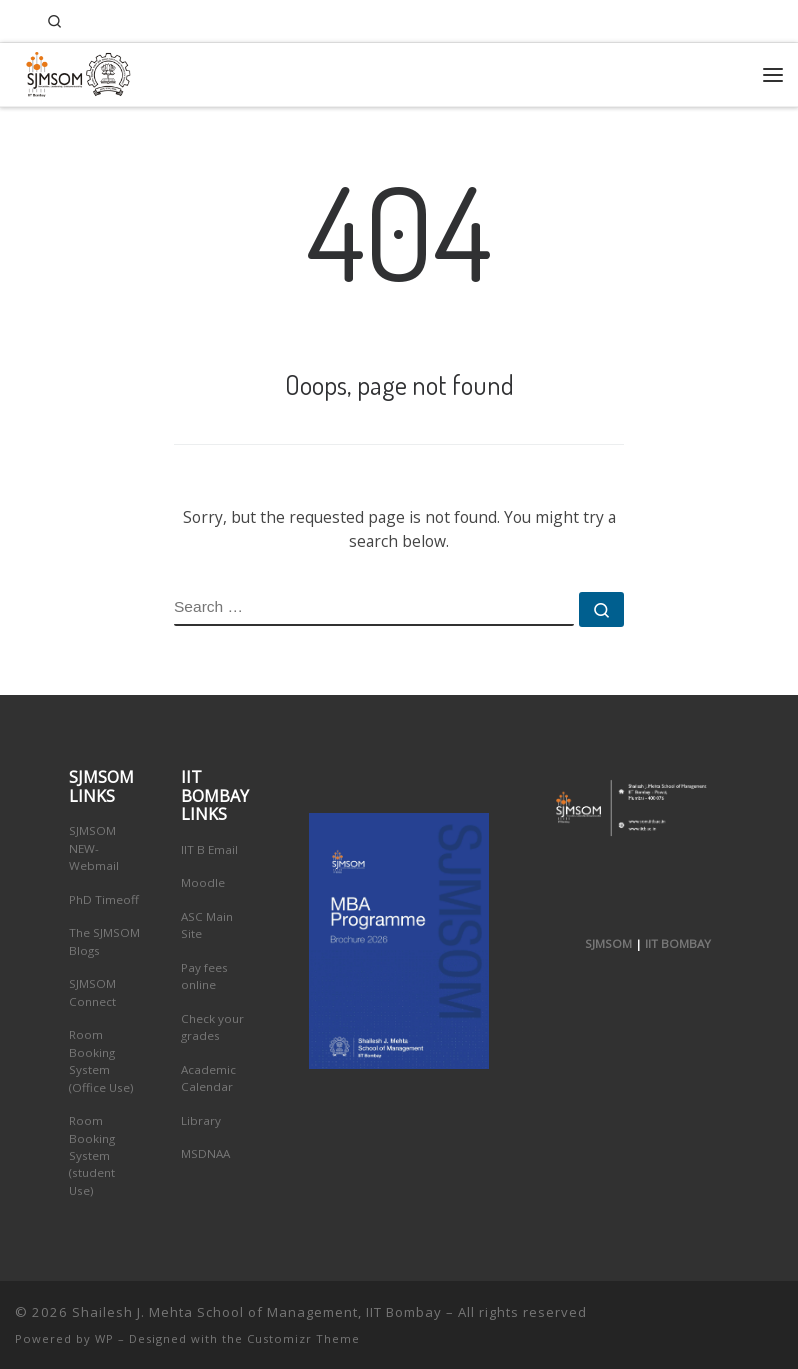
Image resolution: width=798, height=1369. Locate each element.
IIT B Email (209, 849)
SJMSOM (608, 943)
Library (201, 1120)
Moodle (203, 882)
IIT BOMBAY (678, 943)
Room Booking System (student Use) (92, 1155)
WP (104, 1338)
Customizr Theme (303, 1338)
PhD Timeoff (104, 899)
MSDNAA (205, 1153)
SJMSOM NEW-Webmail (94, 848)
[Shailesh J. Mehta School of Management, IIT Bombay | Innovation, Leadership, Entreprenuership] (73, 71)
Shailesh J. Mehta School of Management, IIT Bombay (257, 1312)
